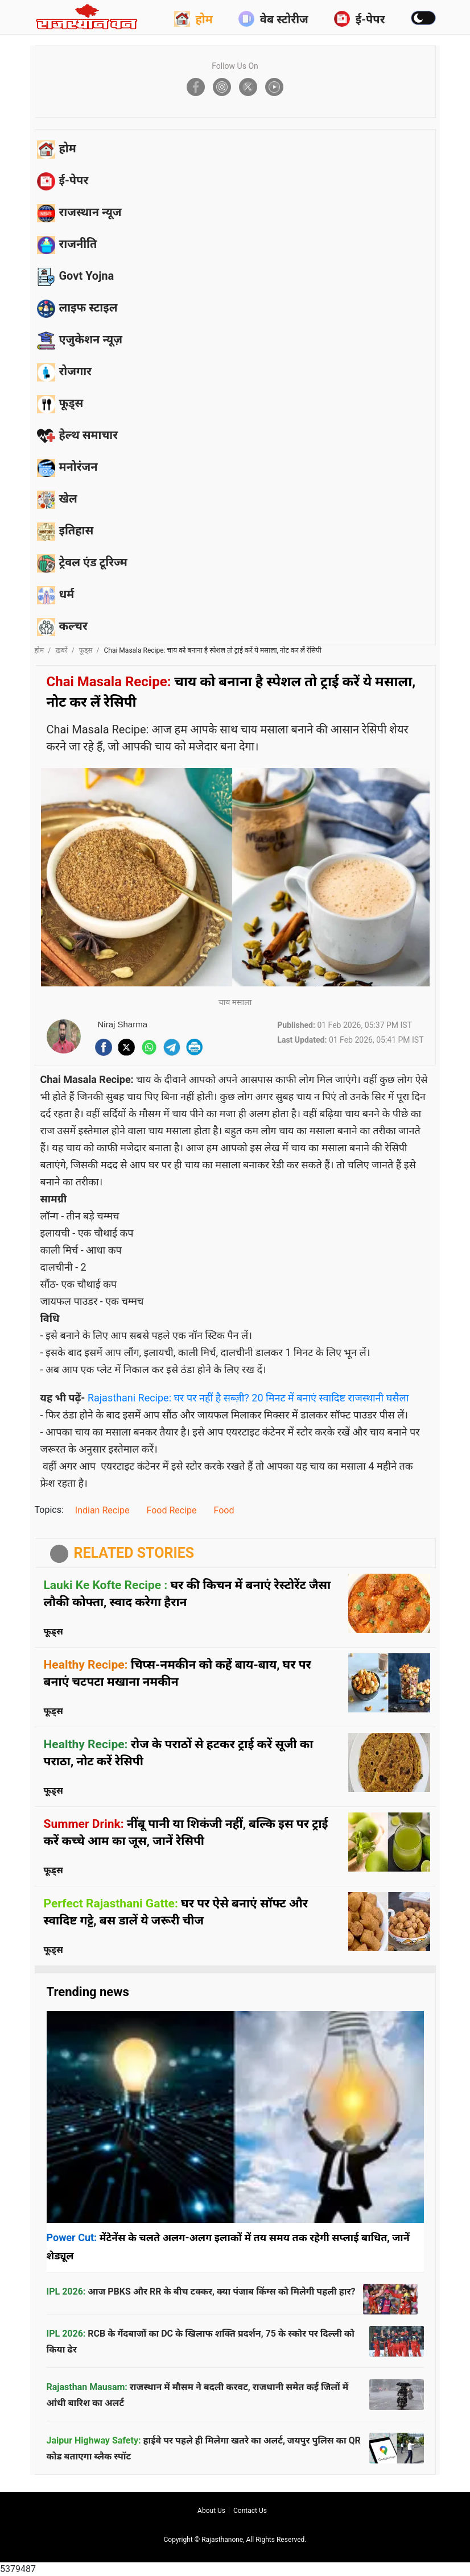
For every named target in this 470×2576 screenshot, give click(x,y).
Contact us (250, 2511)
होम (193, 19)
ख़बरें (61, 650)
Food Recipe (171, 1510)
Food (223, 1510)
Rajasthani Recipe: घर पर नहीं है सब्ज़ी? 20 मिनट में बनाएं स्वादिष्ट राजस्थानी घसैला (248, 1398)
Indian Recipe (102, 1510)
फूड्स (86, 650)
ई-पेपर (359, 19)
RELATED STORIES (134, 1553)
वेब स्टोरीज (273, 19)
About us (211, 2511)
